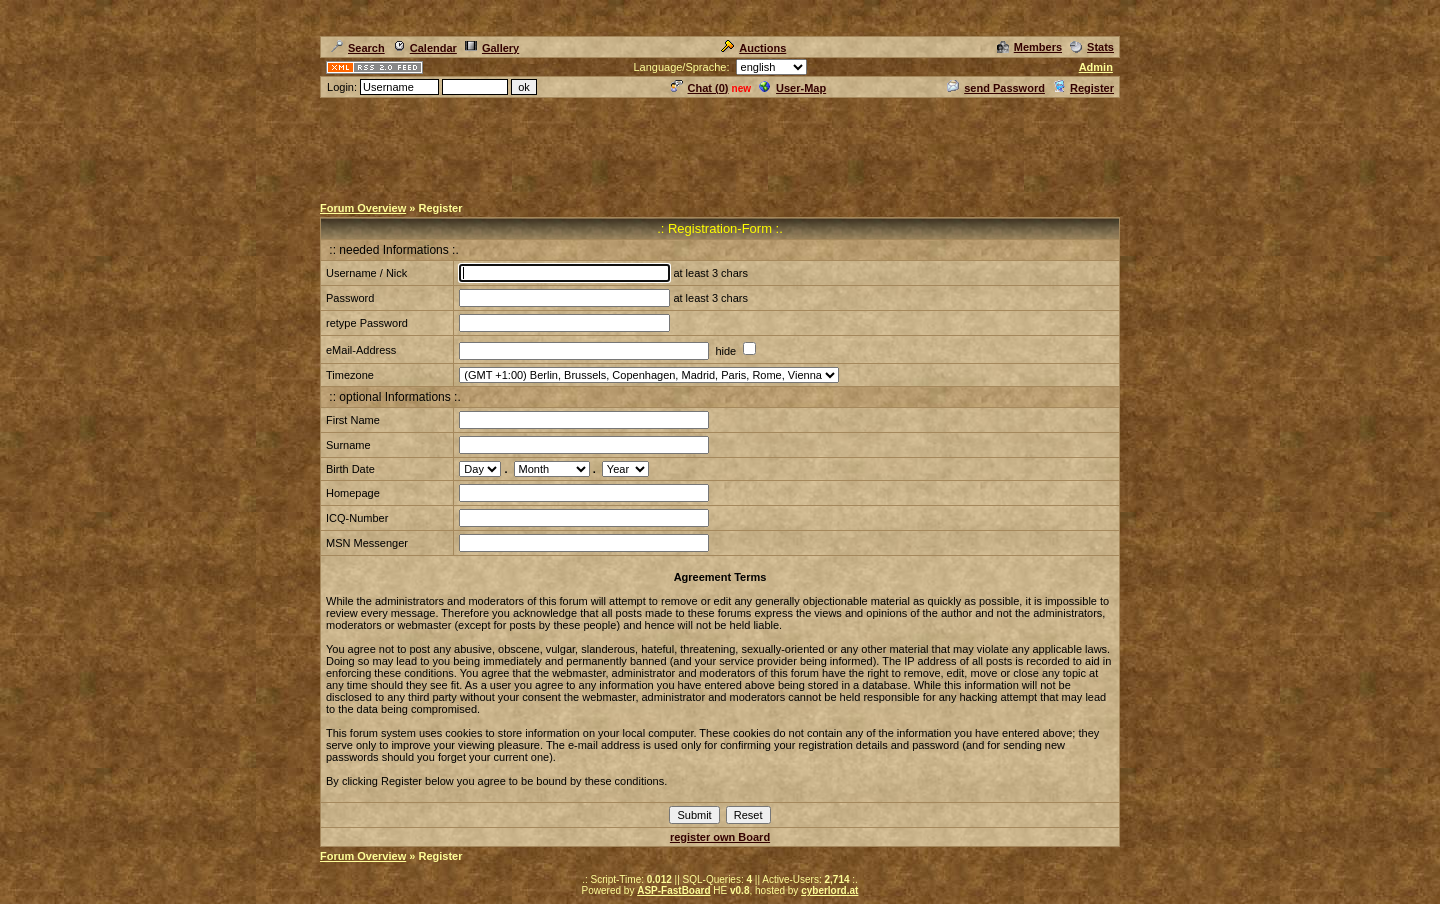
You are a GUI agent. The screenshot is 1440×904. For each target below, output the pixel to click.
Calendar (425, 48)
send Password (996, 88)
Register (1083, 88)
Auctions (753, 48)
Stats (1092, 47)
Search (358, 48)
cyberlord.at (829, 890)
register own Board (720, 837)
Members (1029, 47)
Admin (1096, 67)
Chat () (700, 88)
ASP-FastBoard (673, 890)
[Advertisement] (720, 145)
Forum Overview (363, 208)
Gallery (492, 48)
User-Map (792, 88)
